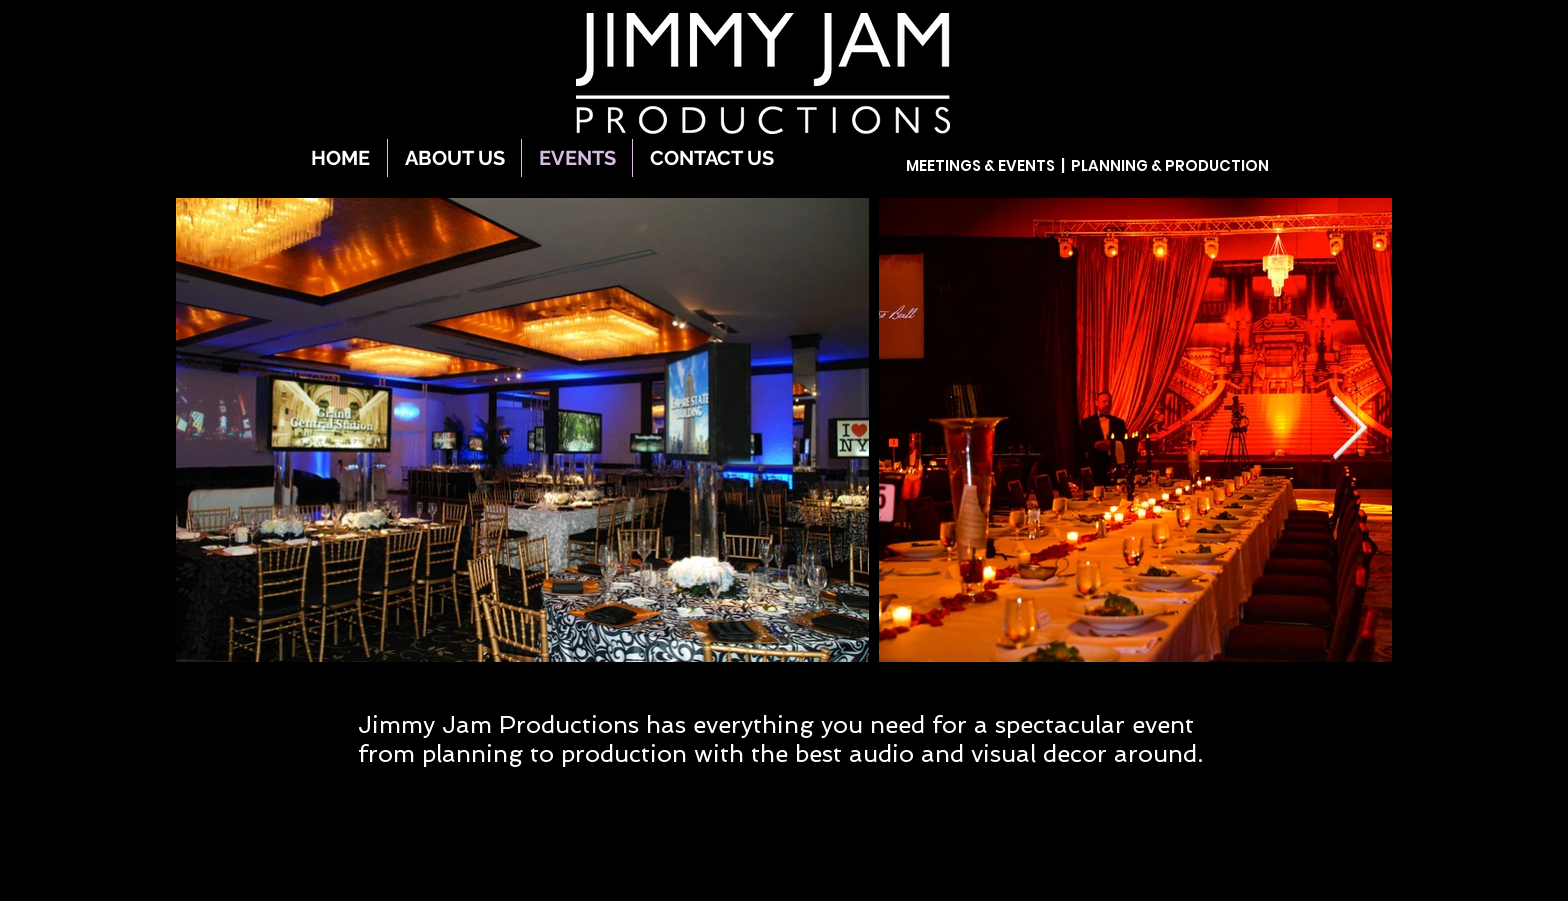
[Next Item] (1349, 430)
